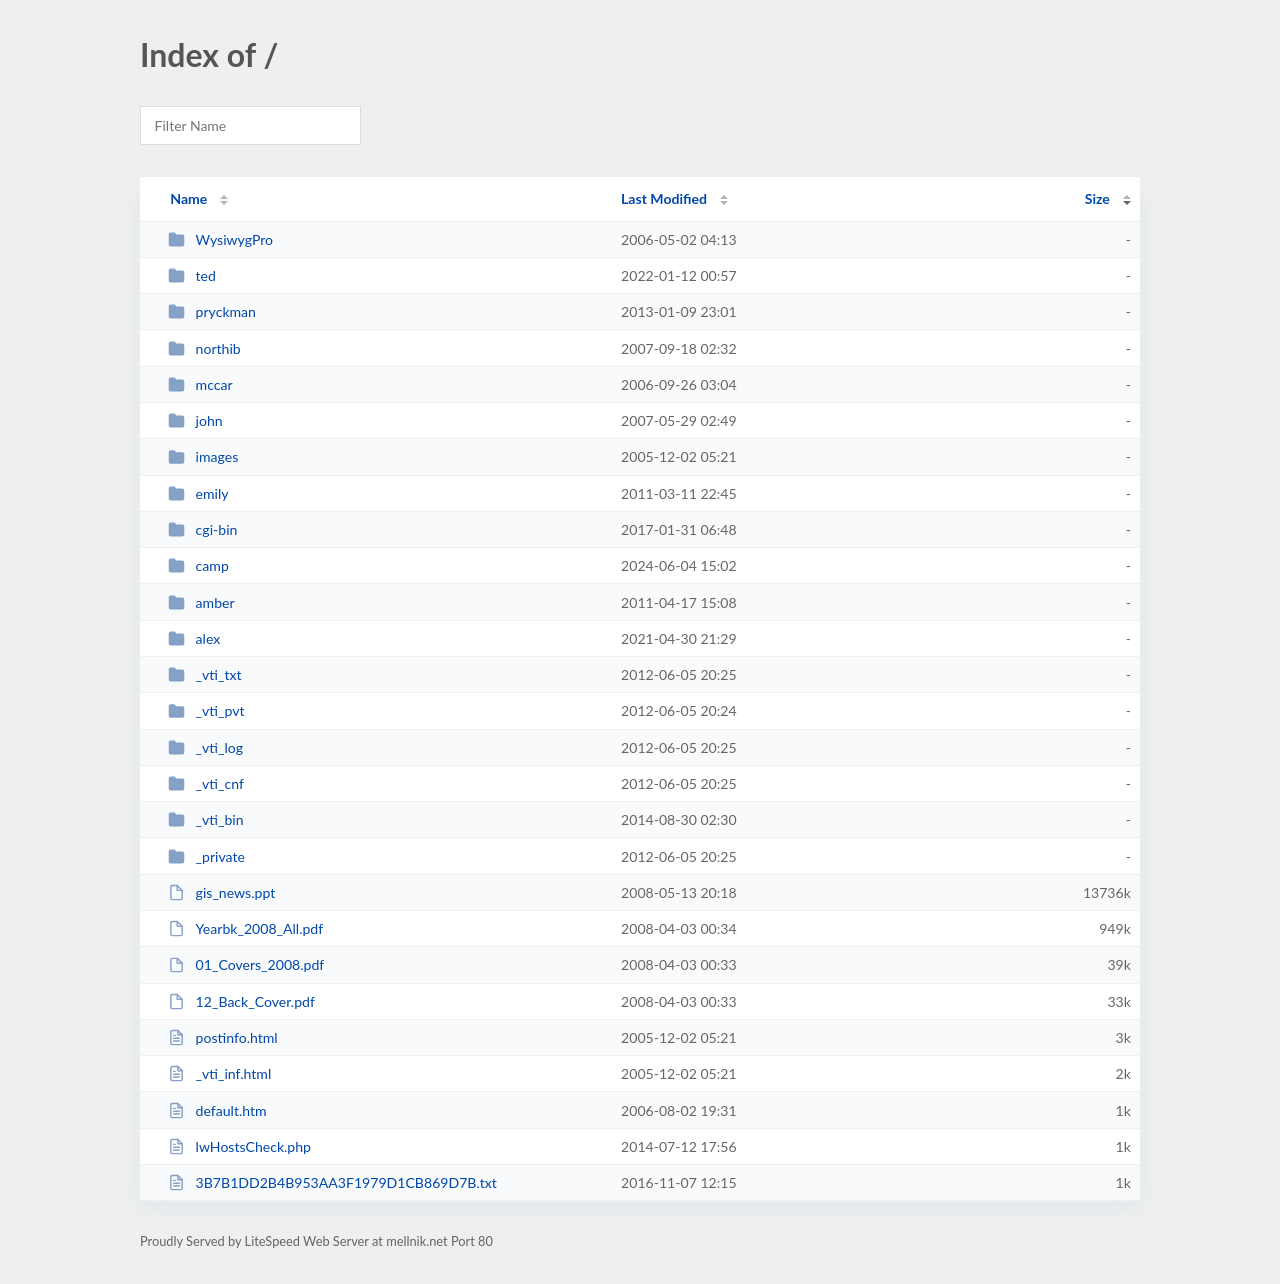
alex (194, 638)
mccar (200, 384)
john (195, 420)
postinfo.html (223, 1037)
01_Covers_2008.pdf (246, 964)
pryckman (212, 311)
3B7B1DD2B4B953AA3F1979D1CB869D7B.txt (332, 1182)
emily (198, 493)
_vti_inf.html (219, 1073)
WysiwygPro (220, 239)
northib (204, 348)
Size (1097, 198)
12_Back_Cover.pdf (241, 1001)
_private (206, 856)
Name (188, 198)
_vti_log (205, 747)
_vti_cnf (206, 783)
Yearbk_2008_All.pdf (245, 928)
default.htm (217, 1110)
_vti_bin (205, 819)
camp (198, 565)
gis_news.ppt (221, 892)
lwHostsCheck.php (239, 1146)
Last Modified (664, 198)
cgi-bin (202, 529)
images (203, 456)
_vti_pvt (206, 710)
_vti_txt (204, 674)
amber (201, 602)
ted (192, 275)
